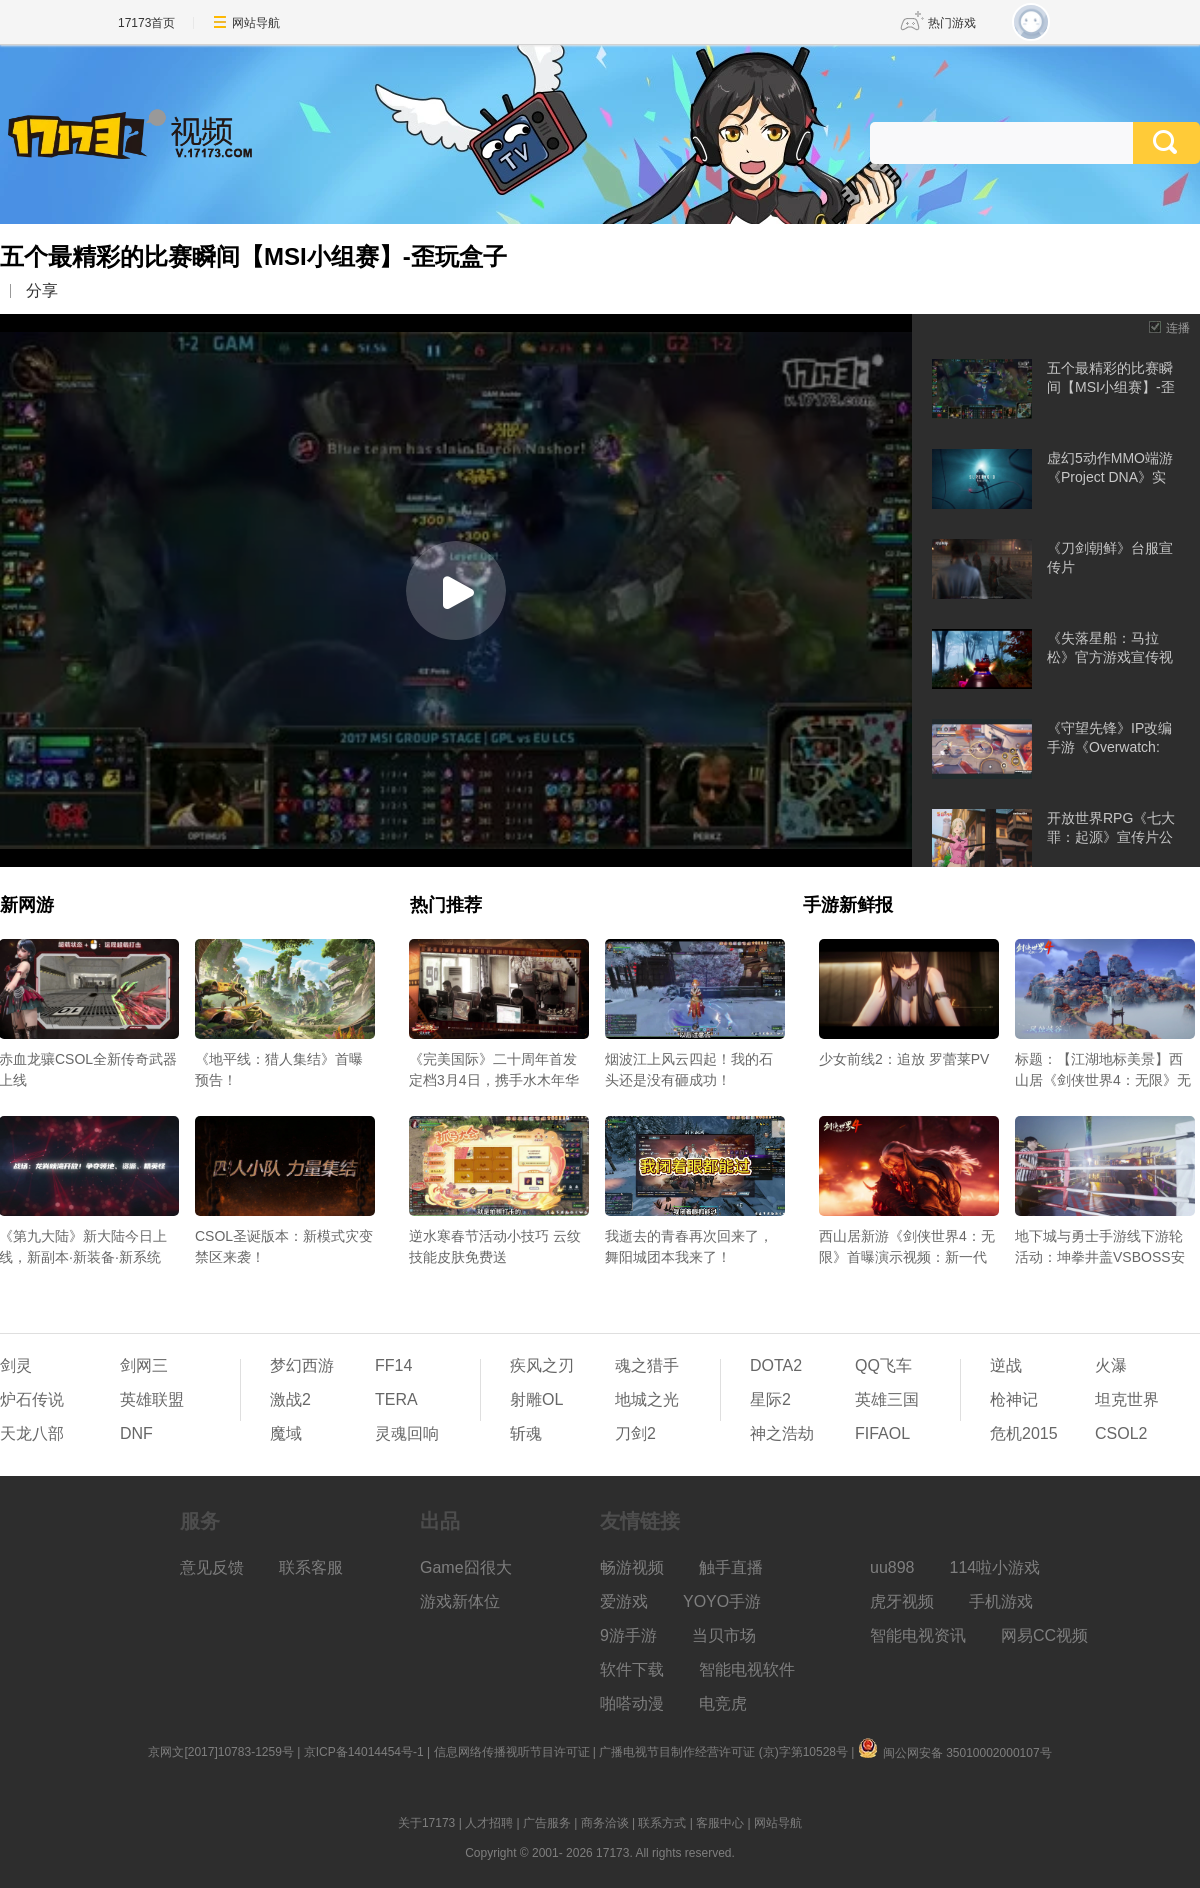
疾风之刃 (542, 1365)
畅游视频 (632, 1567)
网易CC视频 (1044, 1635)
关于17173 (426, 1823)
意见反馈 (212, 1567)
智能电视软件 (747, 1669)
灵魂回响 (407, 1433)
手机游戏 (1001, 1601)
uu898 (892, 1567)
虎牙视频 (902, 1601)
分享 (42, 290)
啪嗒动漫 (632, 1703)
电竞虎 (723, 1703)
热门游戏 (952, 23)
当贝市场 (724, 1635)
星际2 (770, 1399)
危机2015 (1024, 1433)
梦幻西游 (302, 1365)
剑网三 (144, 1365)
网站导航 (256, 23)
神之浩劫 (782, 1433)
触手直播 (731, 1567)
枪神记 (1014, 1399)
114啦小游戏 (995, 1567)
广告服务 (547, 1823)
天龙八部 (32, 1433)
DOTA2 (776, 1365)
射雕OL (536, 1399)
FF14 (393, 1365)
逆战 (1006, 1365)
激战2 (290, 1399)
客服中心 (720, 1823)
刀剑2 (635, 1433)
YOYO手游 (722, 1601)
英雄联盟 (152, 1399)
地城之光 (647, 1399)
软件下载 (632, 1669)
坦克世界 (1127, 1399)
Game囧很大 (466, 1567)
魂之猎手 (647, 1365)
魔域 (286, 1433)
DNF (136, 1433)
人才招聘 (489, 1823)
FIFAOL (882, 1433)
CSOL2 (1121, 1433)
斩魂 (526, 1433)
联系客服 (311, 1567)
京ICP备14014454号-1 (364, 1752)
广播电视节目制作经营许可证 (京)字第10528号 (723, 1752)
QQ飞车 (883, 1365)
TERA (396, 1399)
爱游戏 (624, 1601)
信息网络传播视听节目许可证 (512, 1752)
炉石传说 (32, 1399)
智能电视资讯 (918, 1635)
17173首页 (146, 23)
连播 (1178, 328)
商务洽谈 (605, 1823)
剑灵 (16, 1365)
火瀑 (1111, 1365)
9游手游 (628, 1635)
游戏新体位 (460, 1601)
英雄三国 (887, 1399)
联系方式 (662, 1823)
